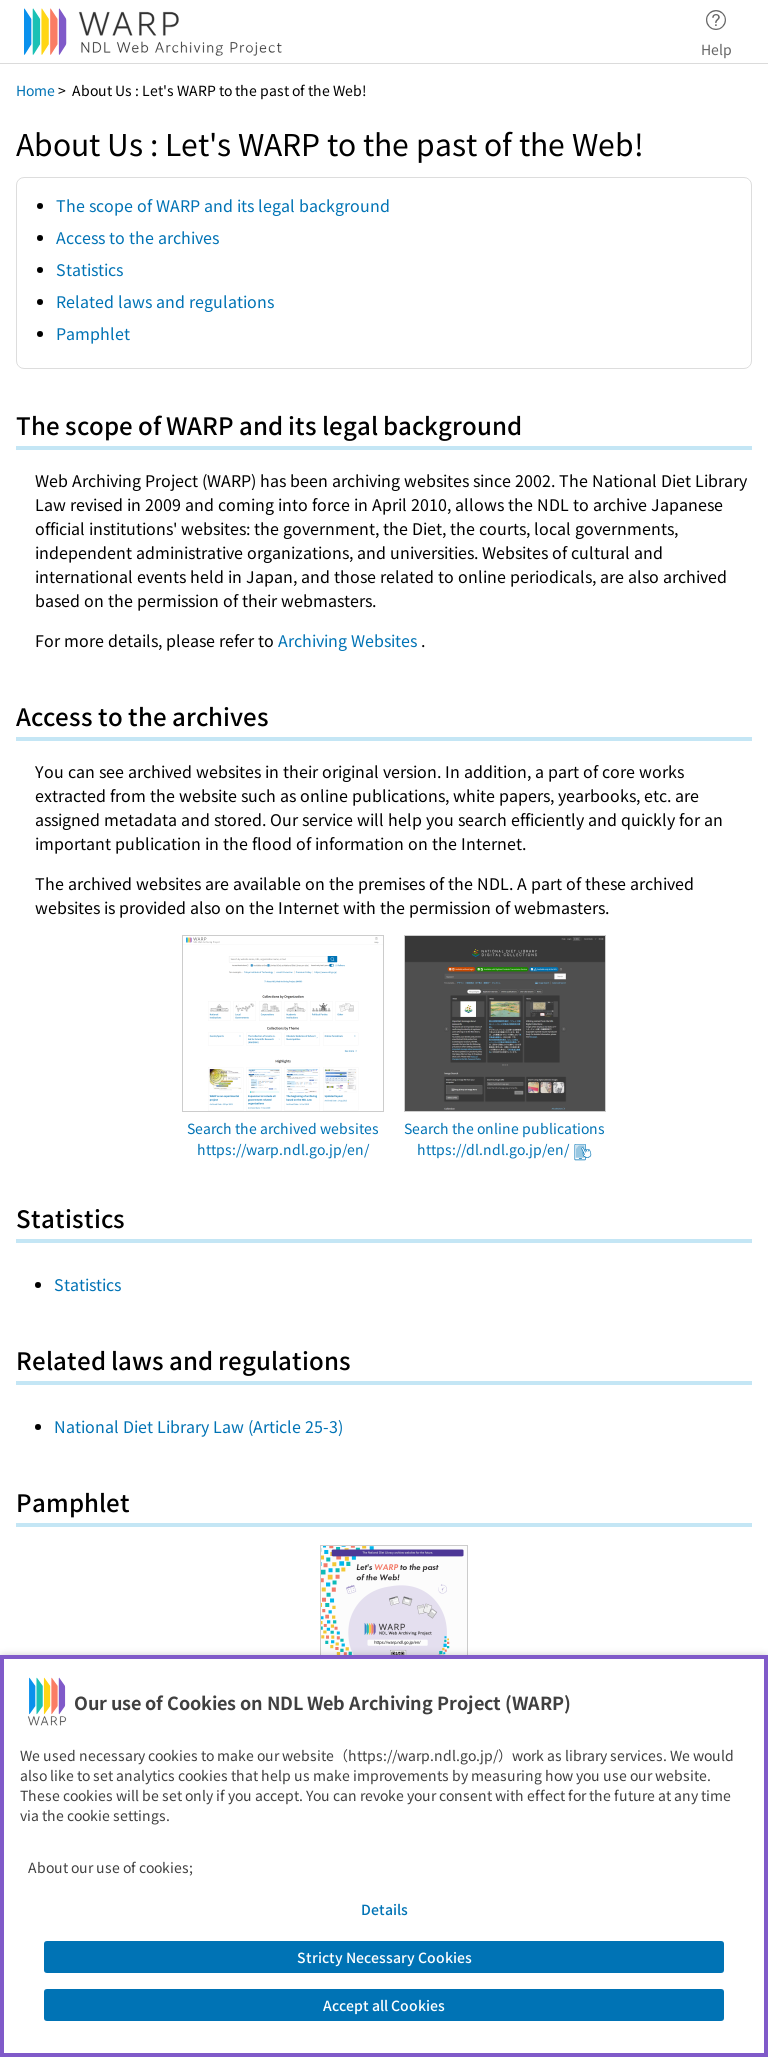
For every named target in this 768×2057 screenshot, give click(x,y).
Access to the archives (137, 237)
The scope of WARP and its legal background (223, 205)
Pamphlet (93, 333)
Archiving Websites (349, 640)
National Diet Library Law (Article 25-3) (198, 1426)
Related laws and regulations (165, 301)
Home (35, 90)
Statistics (89, 269)
